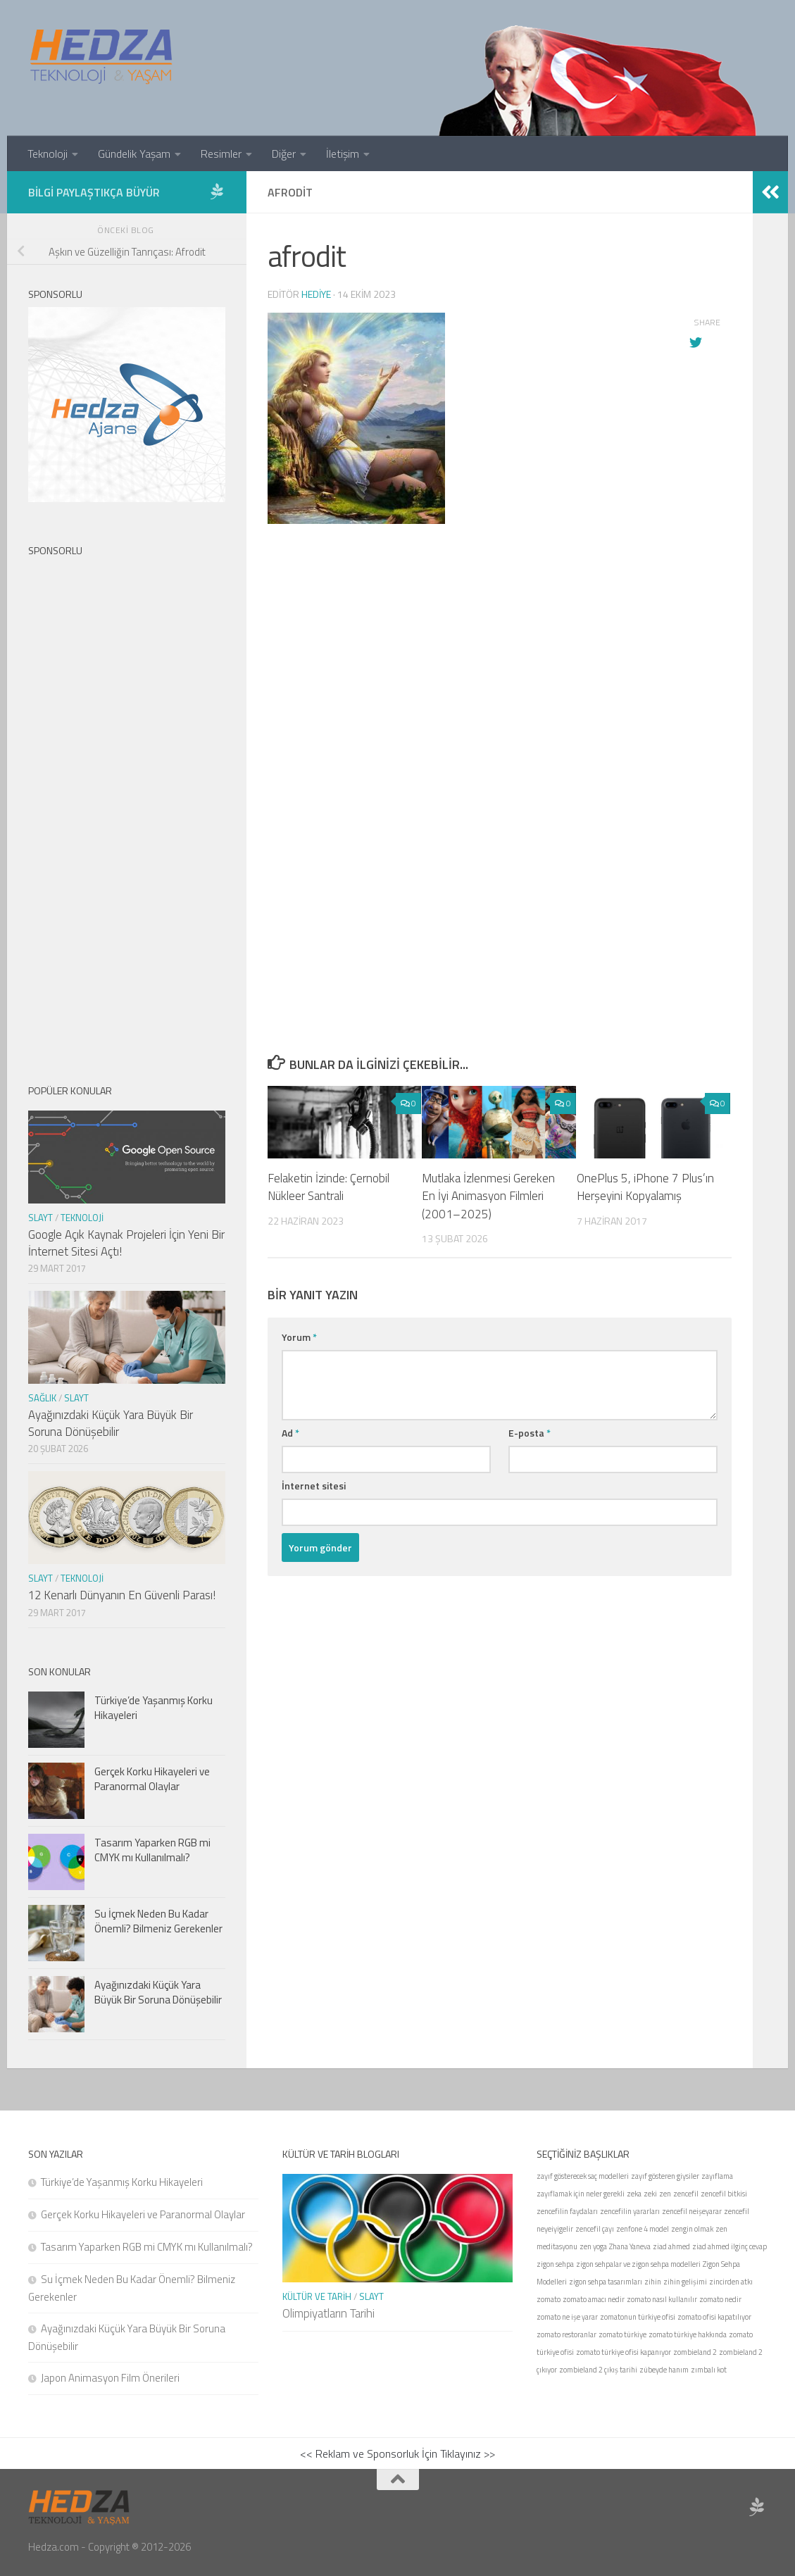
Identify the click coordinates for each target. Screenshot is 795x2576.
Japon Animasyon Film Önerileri (110, 2378)
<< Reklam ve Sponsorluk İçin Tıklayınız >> (397, 2453)
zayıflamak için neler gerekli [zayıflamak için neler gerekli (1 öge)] (581, 2193)
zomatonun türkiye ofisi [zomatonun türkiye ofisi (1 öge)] (637, 2316)
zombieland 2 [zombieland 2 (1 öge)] (695, 2352)
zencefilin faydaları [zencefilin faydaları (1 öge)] (567, 2211)
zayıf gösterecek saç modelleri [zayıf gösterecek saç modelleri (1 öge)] (583, 2176)
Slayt (40, 1218)
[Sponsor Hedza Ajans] (216, 191)
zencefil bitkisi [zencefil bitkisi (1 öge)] (724, 2193)
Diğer (284, 153)
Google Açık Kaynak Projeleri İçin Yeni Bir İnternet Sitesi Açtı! (126, 1243)
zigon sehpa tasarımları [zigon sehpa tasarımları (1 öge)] (605, 2281)
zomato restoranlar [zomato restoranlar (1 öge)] (566, 2334)
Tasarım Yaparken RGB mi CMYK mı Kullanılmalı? (152, 1849)
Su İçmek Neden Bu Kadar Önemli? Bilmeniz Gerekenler (158, 1921)
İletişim (342, 153)
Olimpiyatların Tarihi (328, 2313)
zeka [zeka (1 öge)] (634, 2193)
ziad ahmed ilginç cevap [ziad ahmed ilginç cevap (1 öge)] (729, 2246)
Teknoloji (47, 153)
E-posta (529, 1432)
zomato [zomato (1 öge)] (549, 2299)
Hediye (316, 294)
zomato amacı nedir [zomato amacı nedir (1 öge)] (594, 2299)
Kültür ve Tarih (316, 2296)
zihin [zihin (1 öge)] (652, 2281)
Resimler (221, 153)
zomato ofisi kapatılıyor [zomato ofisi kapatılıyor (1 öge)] (714, 2316)
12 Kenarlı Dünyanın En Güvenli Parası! (121, 1595)
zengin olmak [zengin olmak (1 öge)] (692, 2228)
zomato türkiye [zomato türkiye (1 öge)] (622, 2334)
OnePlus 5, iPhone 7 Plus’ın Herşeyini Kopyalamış (645, 1187)
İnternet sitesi (314, 1485)
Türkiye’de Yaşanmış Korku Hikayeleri (153, 1707)
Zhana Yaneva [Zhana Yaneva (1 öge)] (630, 2246)
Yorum (299, 1337)
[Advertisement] (500, 707)
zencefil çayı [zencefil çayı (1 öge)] (594, 2228)
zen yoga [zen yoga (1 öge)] (593, 2246)
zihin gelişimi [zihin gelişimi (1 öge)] (685, 2281)
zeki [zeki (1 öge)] (650, 2193)
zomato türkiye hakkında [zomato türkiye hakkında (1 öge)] (688, 2334)
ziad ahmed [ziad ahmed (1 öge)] (671, 2246)
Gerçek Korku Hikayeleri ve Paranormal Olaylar (152, 1778)
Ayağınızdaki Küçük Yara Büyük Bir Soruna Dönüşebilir (110, 1423)
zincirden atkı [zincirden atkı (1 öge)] (731, 2281)
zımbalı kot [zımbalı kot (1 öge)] (709, 2369)
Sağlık (42, 1398)
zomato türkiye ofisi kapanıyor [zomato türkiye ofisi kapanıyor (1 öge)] (623, 2352)
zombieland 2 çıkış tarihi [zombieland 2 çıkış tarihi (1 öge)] (598, 2369)
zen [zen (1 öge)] (665, 2193)
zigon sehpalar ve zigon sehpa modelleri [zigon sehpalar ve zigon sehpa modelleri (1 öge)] (638, 2264)
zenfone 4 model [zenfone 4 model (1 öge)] (642, 2228)
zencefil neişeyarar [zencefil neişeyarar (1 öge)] (692, 2211)
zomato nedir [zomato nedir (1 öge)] (720, 2299)
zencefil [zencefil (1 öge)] (686, 2193)
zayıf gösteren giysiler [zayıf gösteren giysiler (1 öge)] (665, 2176)
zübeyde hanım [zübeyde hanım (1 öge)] (664, 2369)
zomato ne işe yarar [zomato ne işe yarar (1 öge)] (567, 2316)
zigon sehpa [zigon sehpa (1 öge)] (555, 2264)
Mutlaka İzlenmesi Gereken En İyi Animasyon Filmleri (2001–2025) (488, 1196)
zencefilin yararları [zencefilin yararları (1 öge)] (630, 2211)
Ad (290, 1432)
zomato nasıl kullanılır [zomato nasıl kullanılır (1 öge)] (662, 2299)
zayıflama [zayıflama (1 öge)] (717, 2176)
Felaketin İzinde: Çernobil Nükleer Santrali (328, 1187)
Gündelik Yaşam (134, 153)
